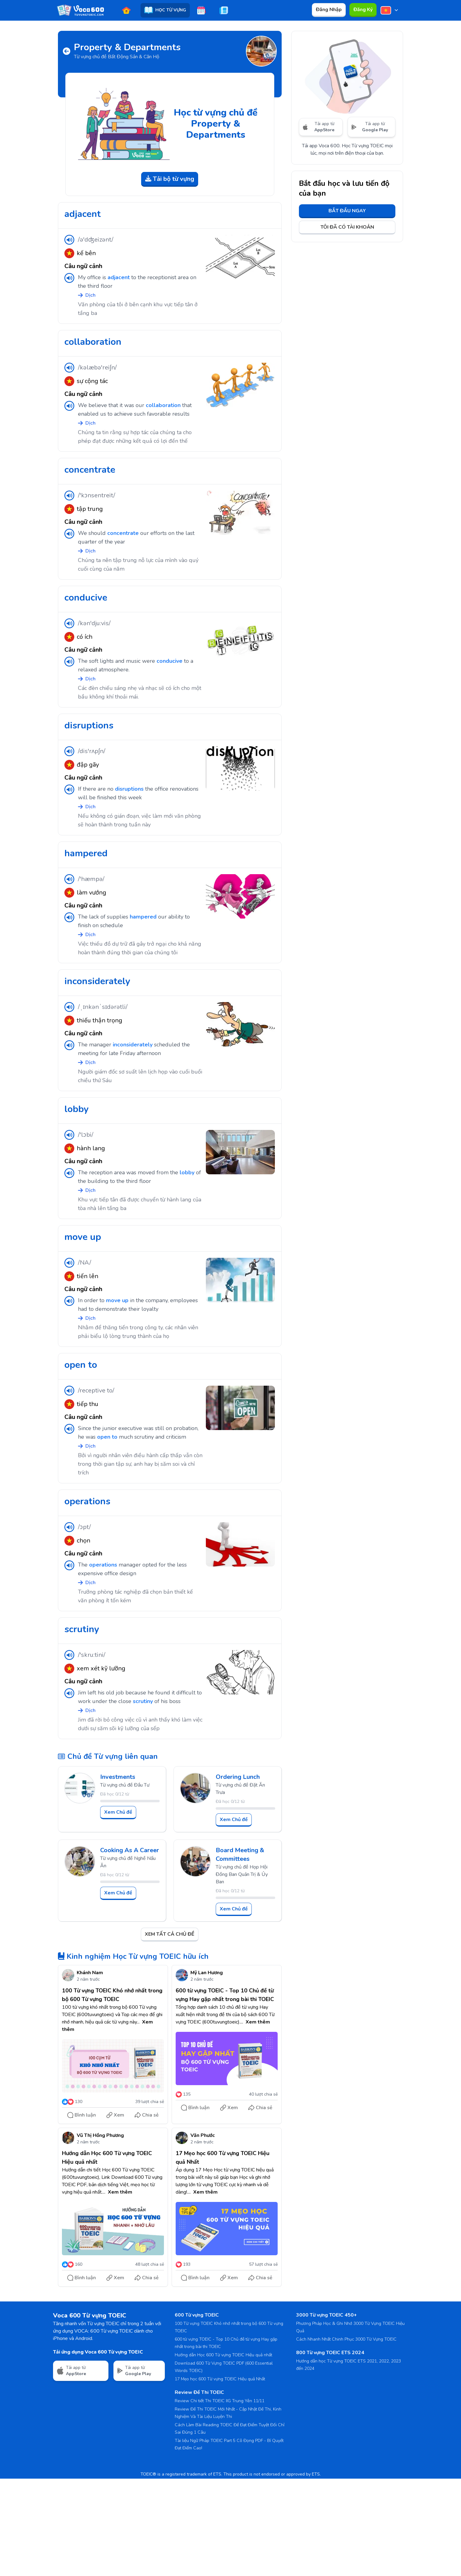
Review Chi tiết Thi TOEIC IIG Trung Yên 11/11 (219, 2401)
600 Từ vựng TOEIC (197, 2315)
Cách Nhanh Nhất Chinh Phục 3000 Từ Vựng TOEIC (346, 2339)
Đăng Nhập (329, 9)
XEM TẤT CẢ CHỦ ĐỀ (169, 1934)
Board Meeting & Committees (240, 1854)
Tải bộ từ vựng (169, 179)
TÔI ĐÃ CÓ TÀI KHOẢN (347, 227)
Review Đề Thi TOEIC (199, 2392)
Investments (117, 1777)
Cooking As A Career (129, 1850)
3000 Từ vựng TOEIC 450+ (326, 2315)
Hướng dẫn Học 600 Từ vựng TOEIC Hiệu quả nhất (223, 2355)
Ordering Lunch (238, 1777)
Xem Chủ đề (118, 1812)
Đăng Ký (363, 9)
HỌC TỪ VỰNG (165, 10)
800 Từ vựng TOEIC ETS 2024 (330, 2352)
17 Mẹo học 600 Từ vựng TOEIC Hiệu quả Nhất (220, 2379)
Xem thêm (258, 2022)
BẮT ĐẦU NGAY (347, 210)
